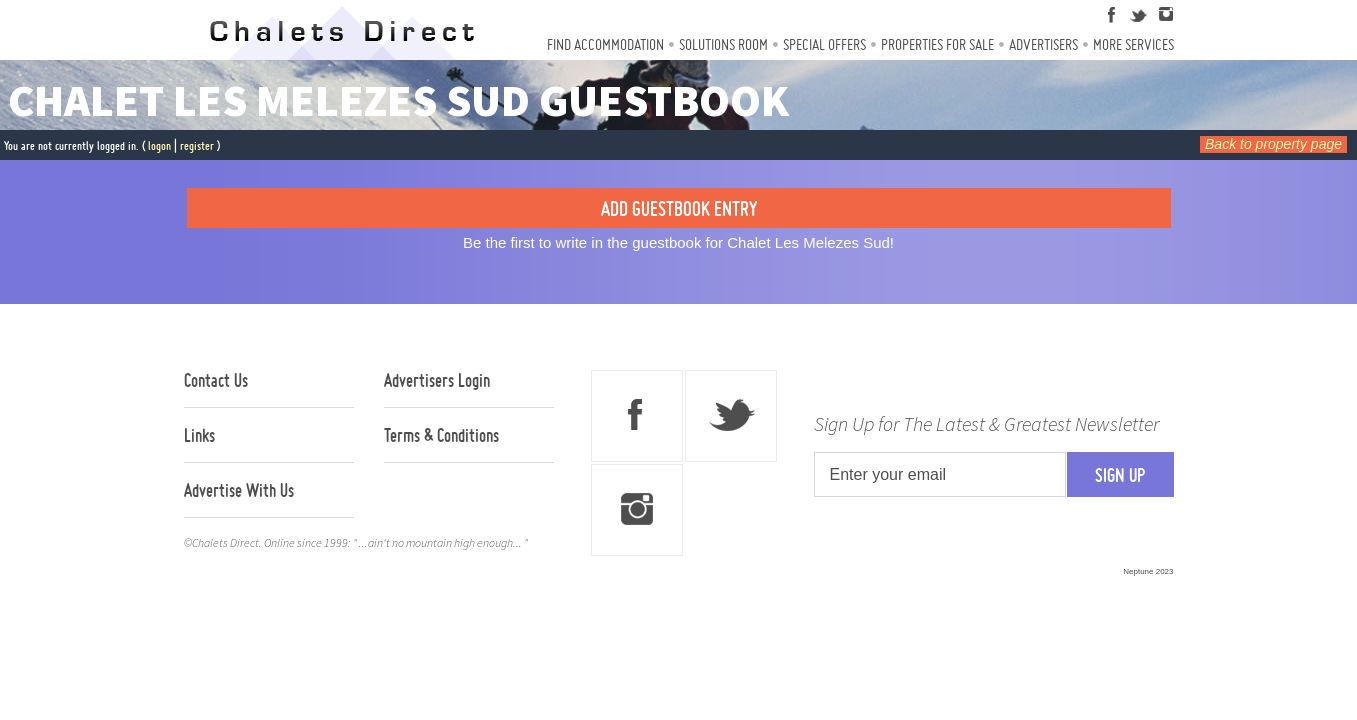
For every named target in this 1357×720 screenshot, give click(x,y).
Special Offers (824, 44)
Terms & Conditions (441, 435)
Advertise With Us (239, 490)
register (197, 145)
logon (159, 145)
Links (199, 435)
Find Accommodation (605, 44)
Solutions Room (723, 44)
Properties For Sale (937, 44)
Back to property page (1273, 144)
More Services (1133, 44)
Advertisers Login (437, 380)
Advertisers (1043, 44)
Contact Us (216, 380)
